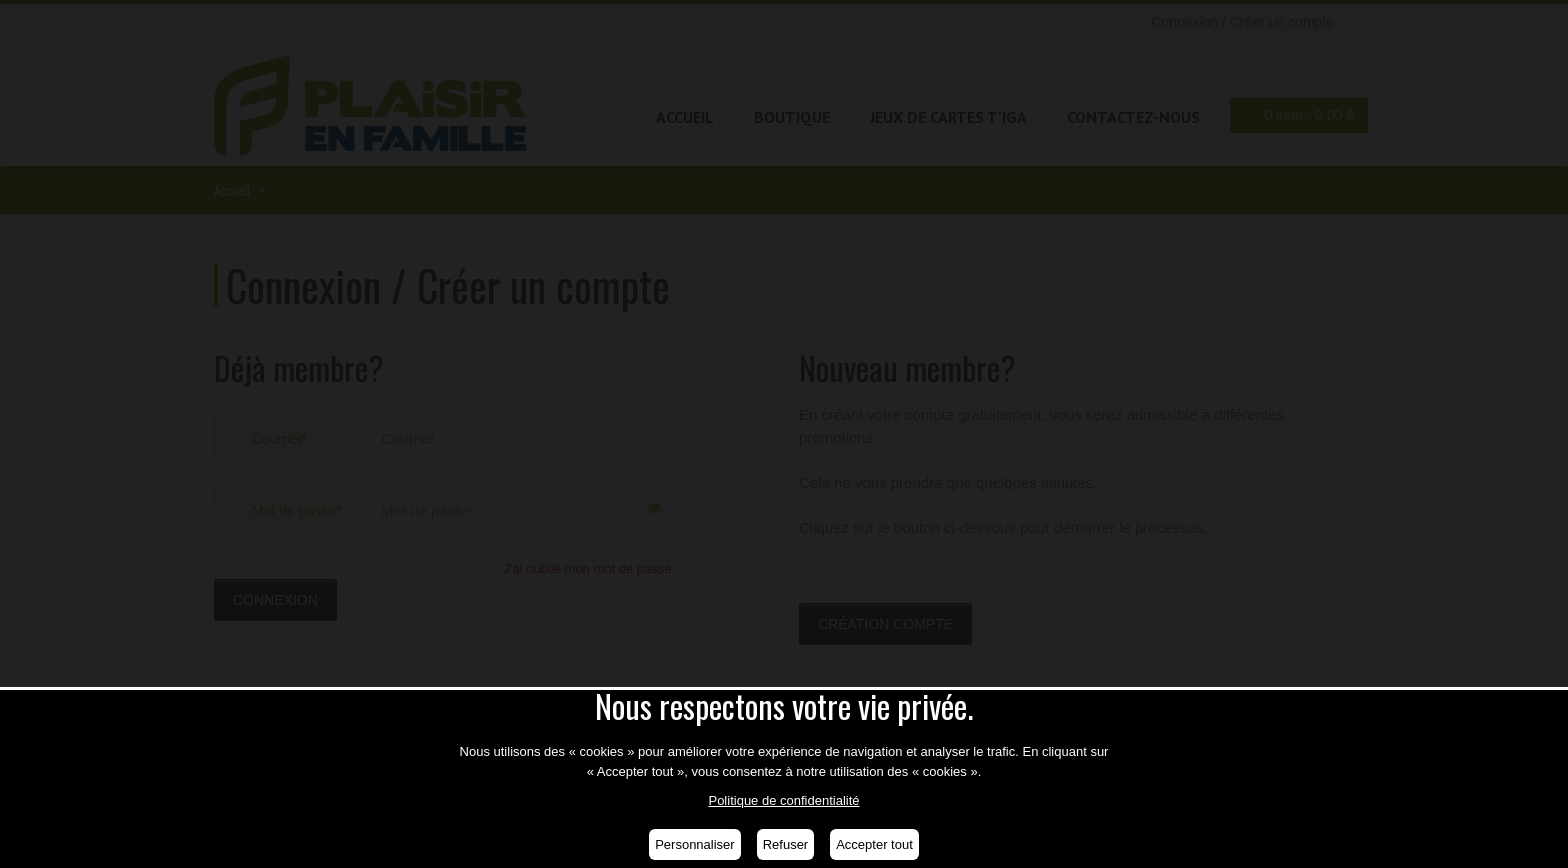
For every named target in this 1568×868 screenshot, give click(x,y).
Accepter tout (874, 844)
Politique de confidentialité (783, 800)
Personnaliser (695, 844)
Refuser (786, 844)
